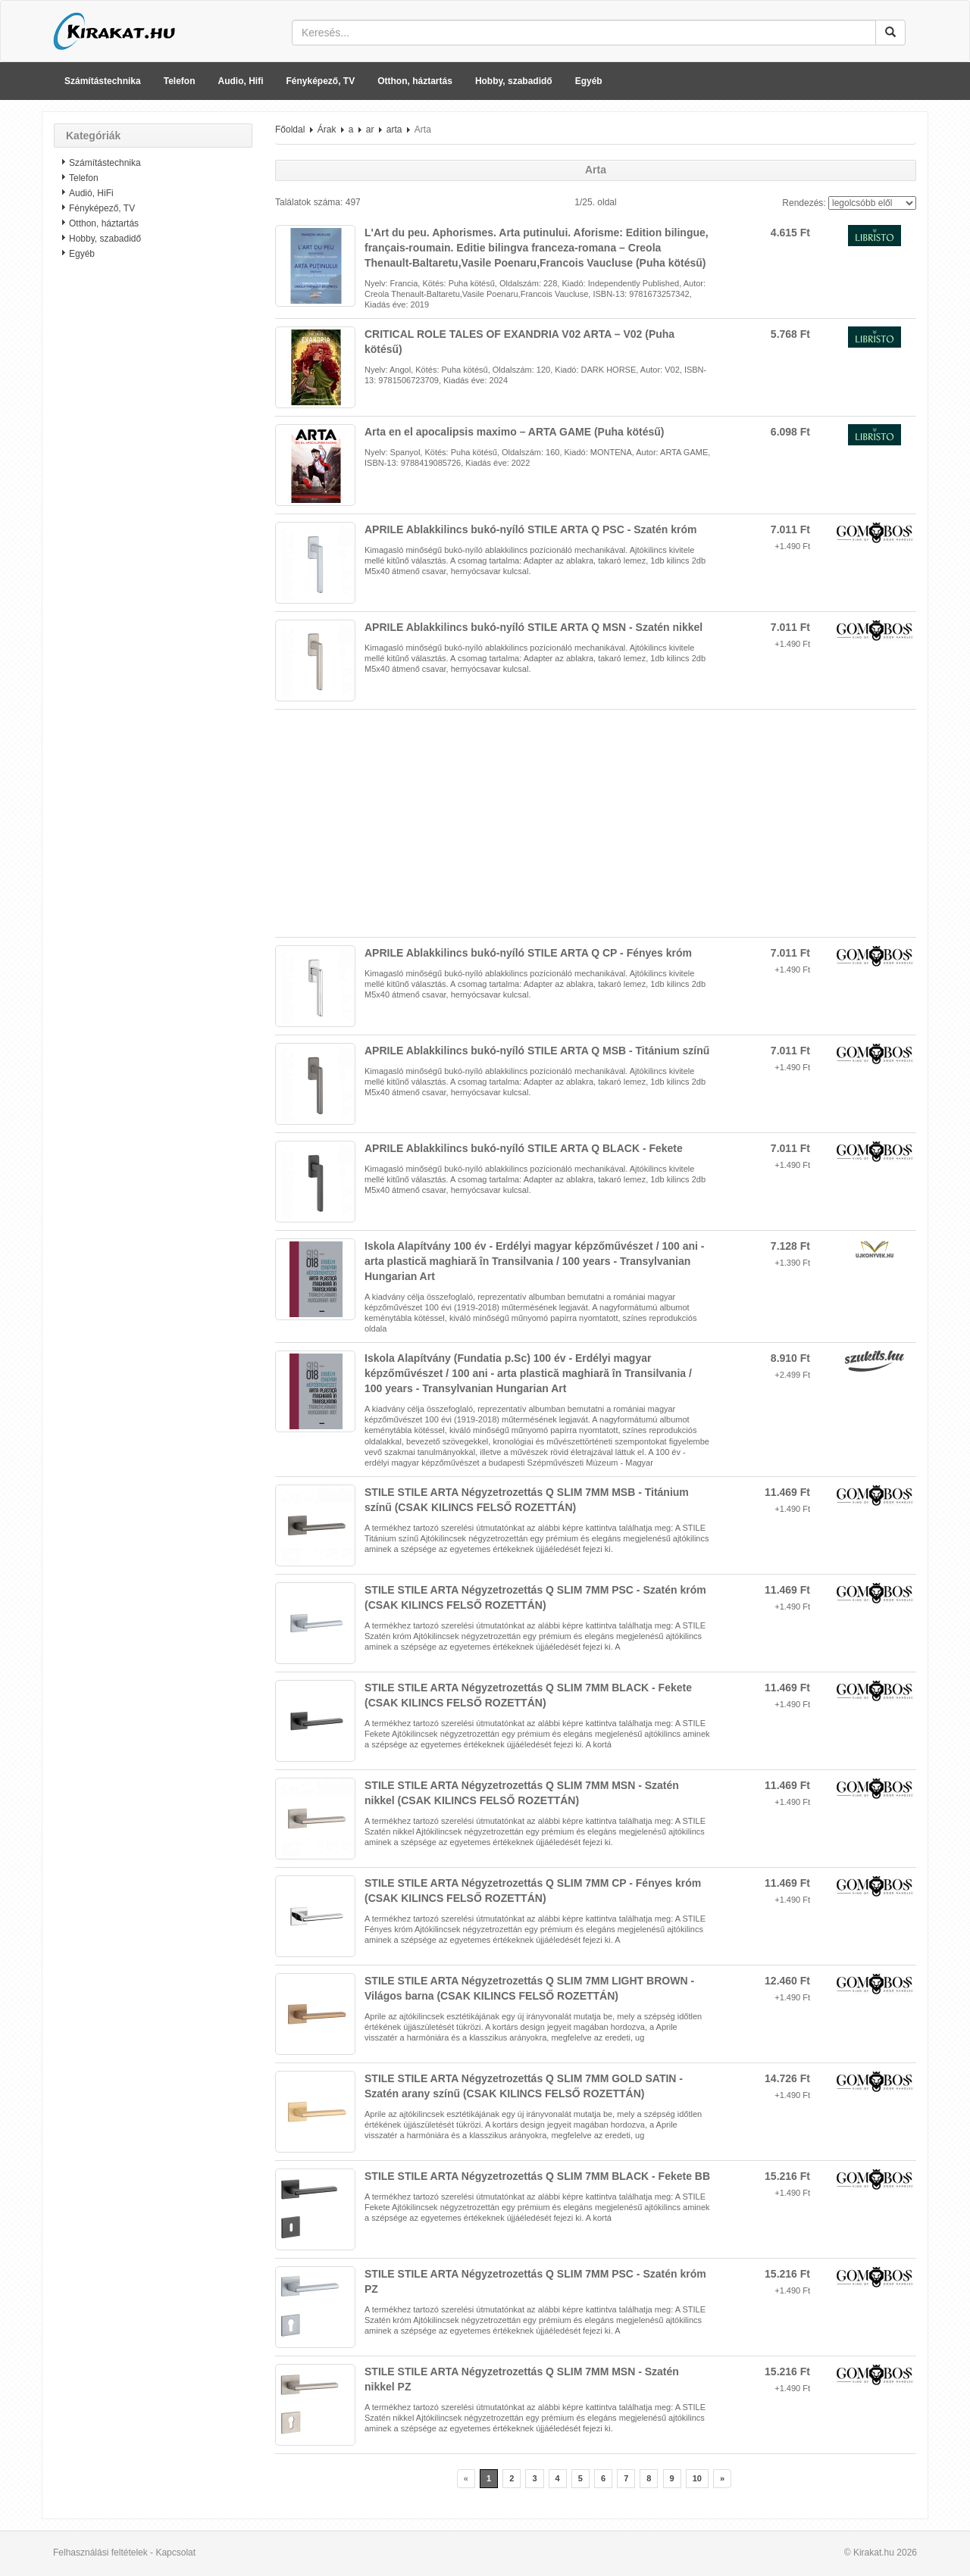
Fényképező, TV (320, 81)
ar (370, 129)
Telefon (180, 81)
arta (394, 129)
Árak (327, 129)
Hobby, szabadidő (513, 81)
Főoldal (290, 129)
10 (697, 2478)
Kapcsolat (175, 2552)
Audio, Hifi (241, 81)
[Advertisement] (153, 511)
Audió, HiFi (91, 193)
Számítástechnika (102, 81)
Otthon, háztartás (414, 81)
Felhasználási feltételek (100, 2552)
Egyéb (588, 81)
